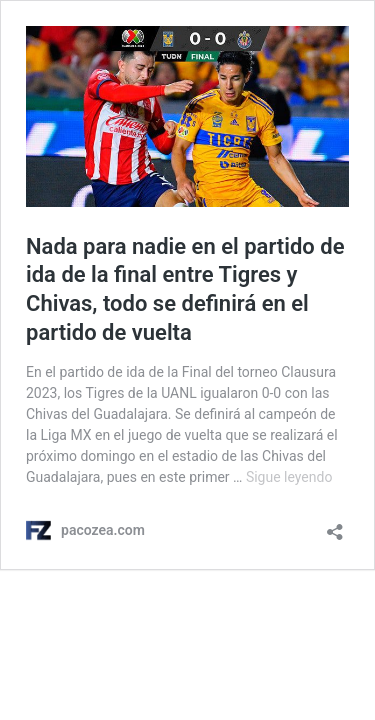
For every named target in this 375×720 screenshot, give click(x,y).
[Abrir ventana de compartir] (335, 525)
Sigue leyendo (289, 477)
